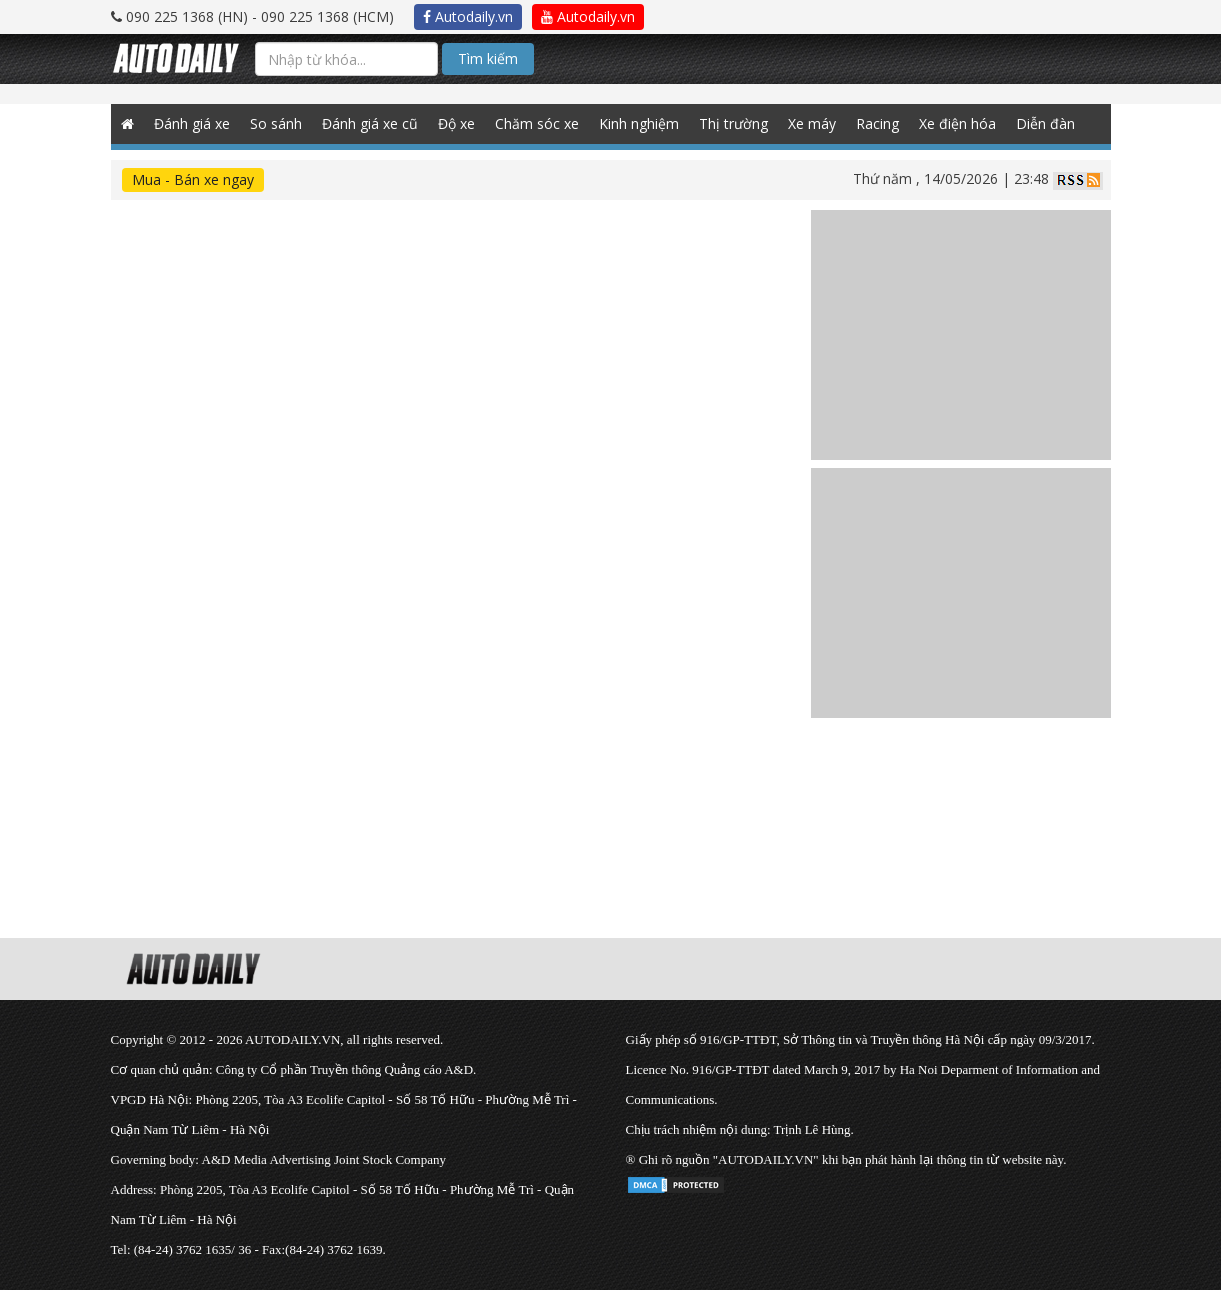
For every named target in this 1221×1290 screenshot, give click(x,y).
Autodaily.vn (468, 16)
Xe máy (812, 123)
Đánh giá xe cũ (370, 123)
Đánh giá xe (192, 123)
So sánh (276, 123)
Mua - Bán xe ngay (193, 179)
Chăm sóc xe (537, 123)
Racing (877, 123)
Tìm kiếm (488, 58)
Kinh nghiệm (639, 123)
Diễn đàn (1045, 123)
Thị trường (733, 123)
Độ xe (456, 123)
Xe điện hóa (957, 123)
